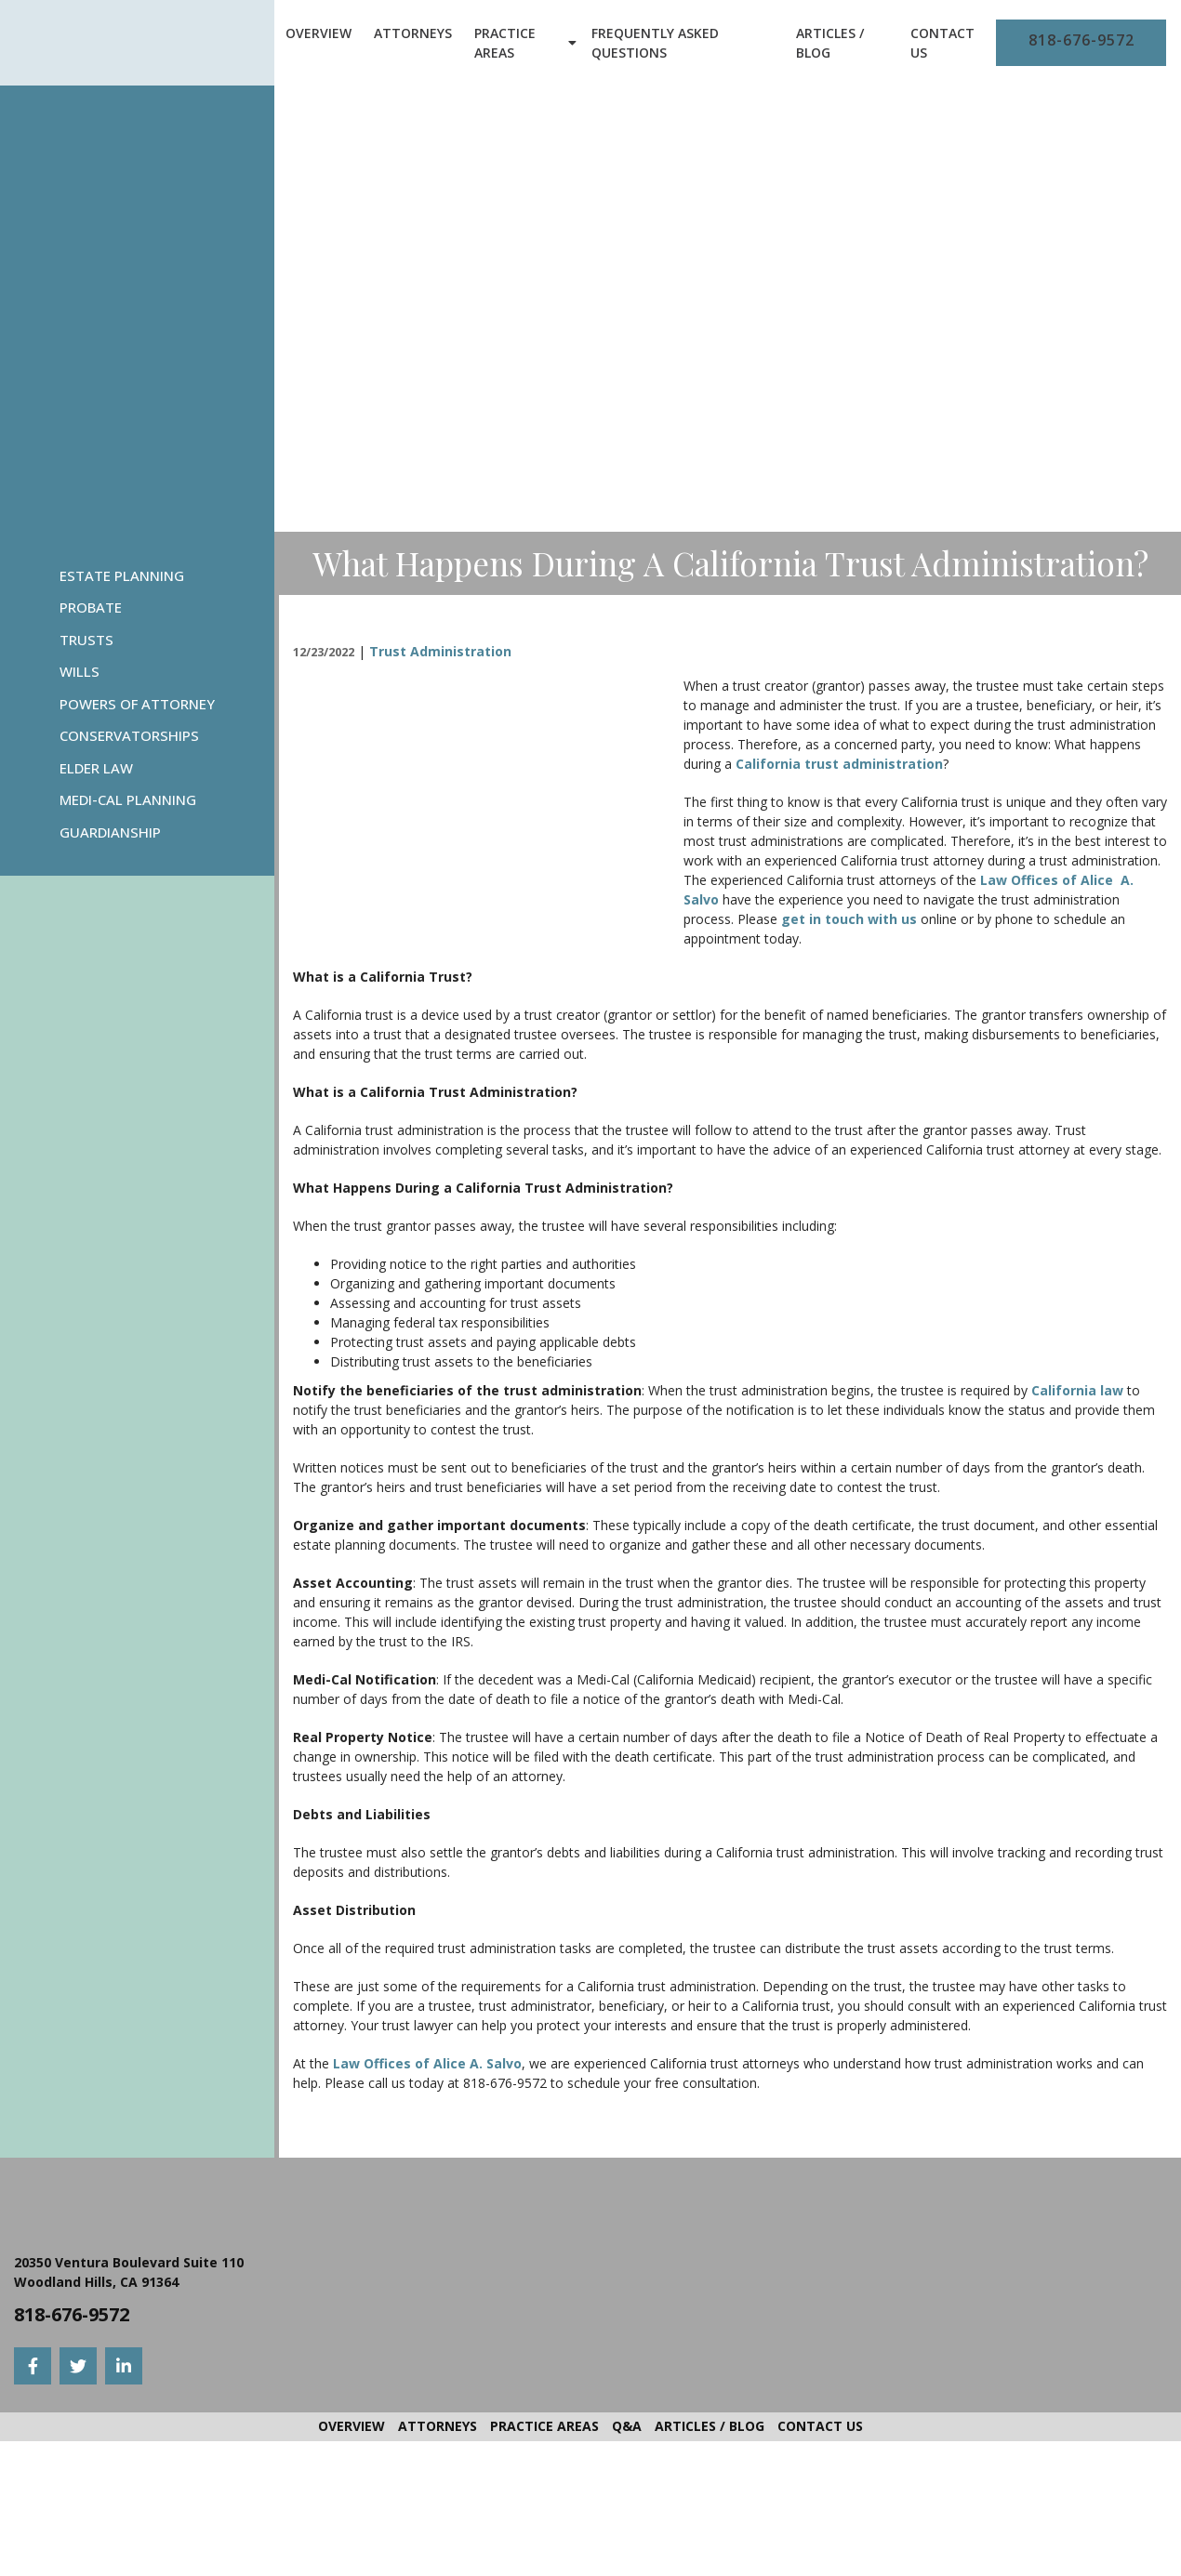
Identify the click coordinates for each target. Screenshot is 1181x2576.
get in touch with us (851, 919)
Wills (80, 671)
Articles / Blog (830, 42)
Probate (91, 607)
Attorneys (413, 33)
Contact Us (942, 42)
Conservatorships (129, 735)
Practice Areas (505, 42)
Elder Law (96, 768)
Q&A (627, 2426)
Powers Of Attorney (137, 703)
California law (1077, 1390)
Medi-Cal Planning (128, 799)
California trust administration (839, 764)
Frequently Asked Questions (655, 42)
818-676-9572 (1081, 40)
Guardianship (110, 832)
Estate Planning (122, 575)
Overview (318, 33)
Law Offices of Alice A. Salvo (427, 2063)
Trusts (86, 639)
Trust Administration (440, 651)
